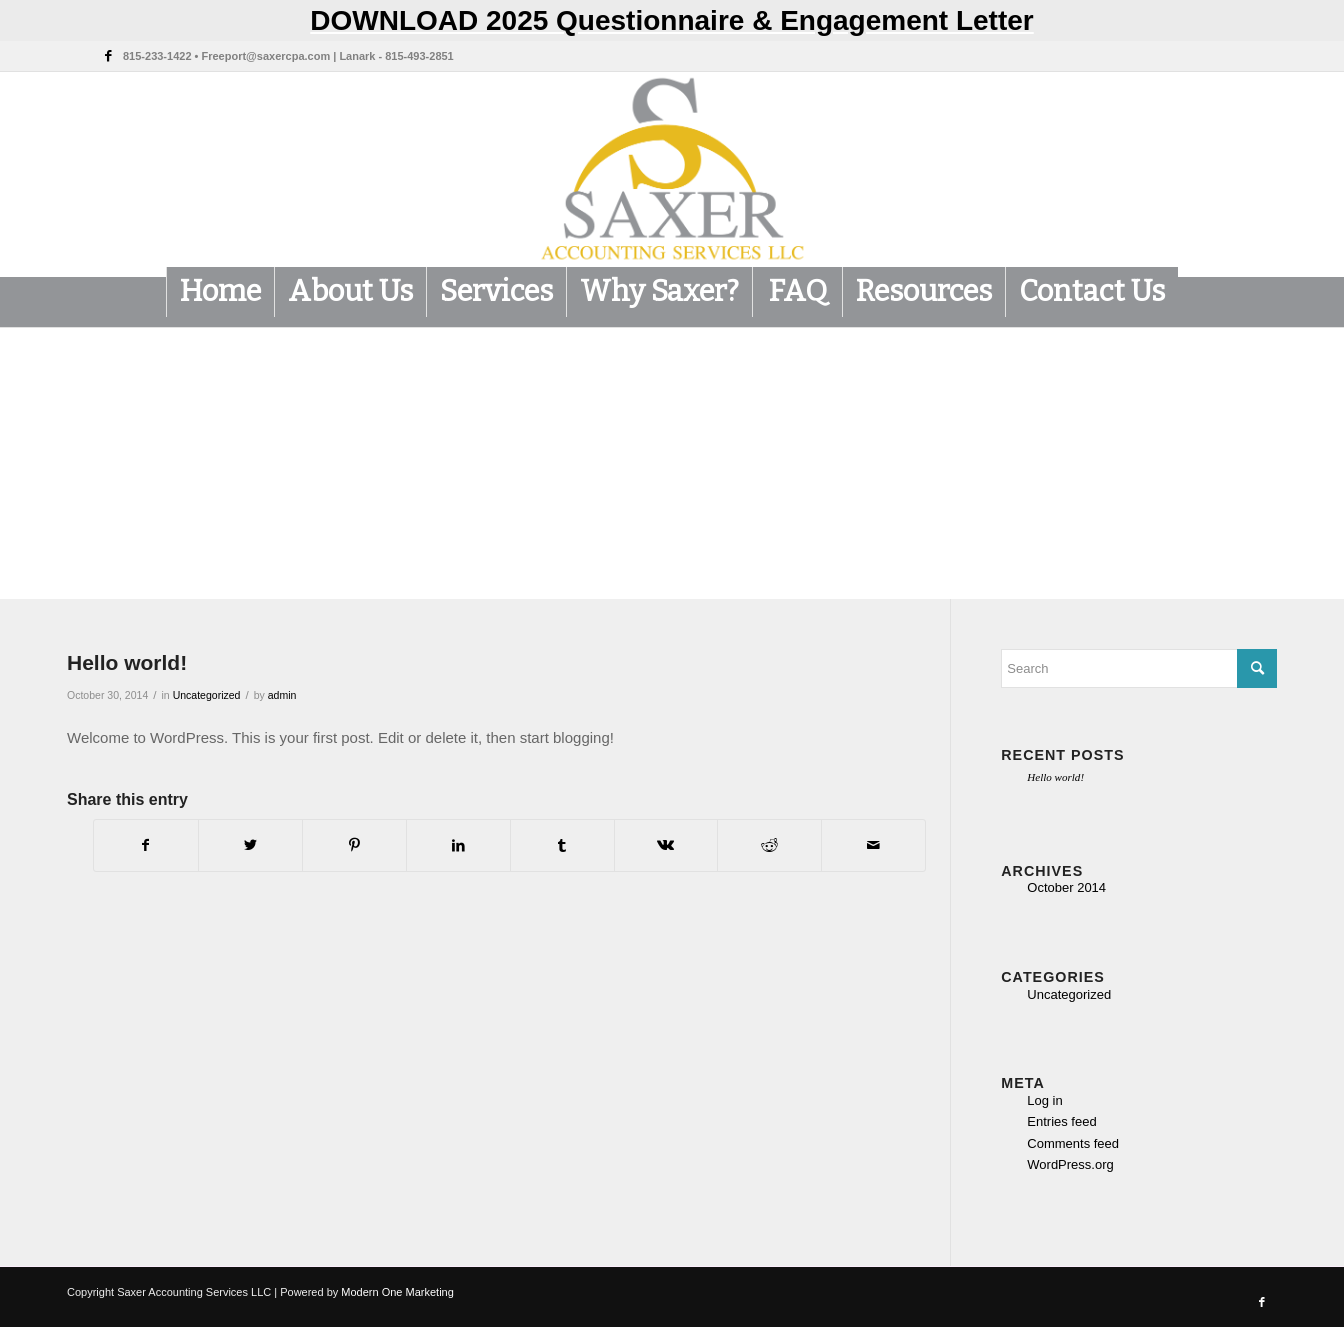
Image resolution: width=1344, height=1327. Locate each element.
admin (282, 695)
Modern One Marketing (397, 1292)
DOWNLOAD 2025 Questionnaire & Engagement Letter (671, 20)
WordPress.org (1070, 1164)
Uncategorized (207, 695)
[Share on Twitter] (250, 845)
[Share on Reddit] (769, 845)
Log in (1044, 1100)
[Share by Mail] (873, 845)
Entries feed (1061, 1121)
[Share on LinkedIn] (458, 845)
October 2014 (1066, 887)
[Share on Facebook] (146, 845)
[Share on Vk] (666, 845)
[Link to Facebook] (108, 56)
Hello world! (1055, 777)
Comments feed (1073, 1143)
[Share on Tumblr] (562, 845)
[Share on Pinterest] (354, 845)
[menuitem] (220, 292)
